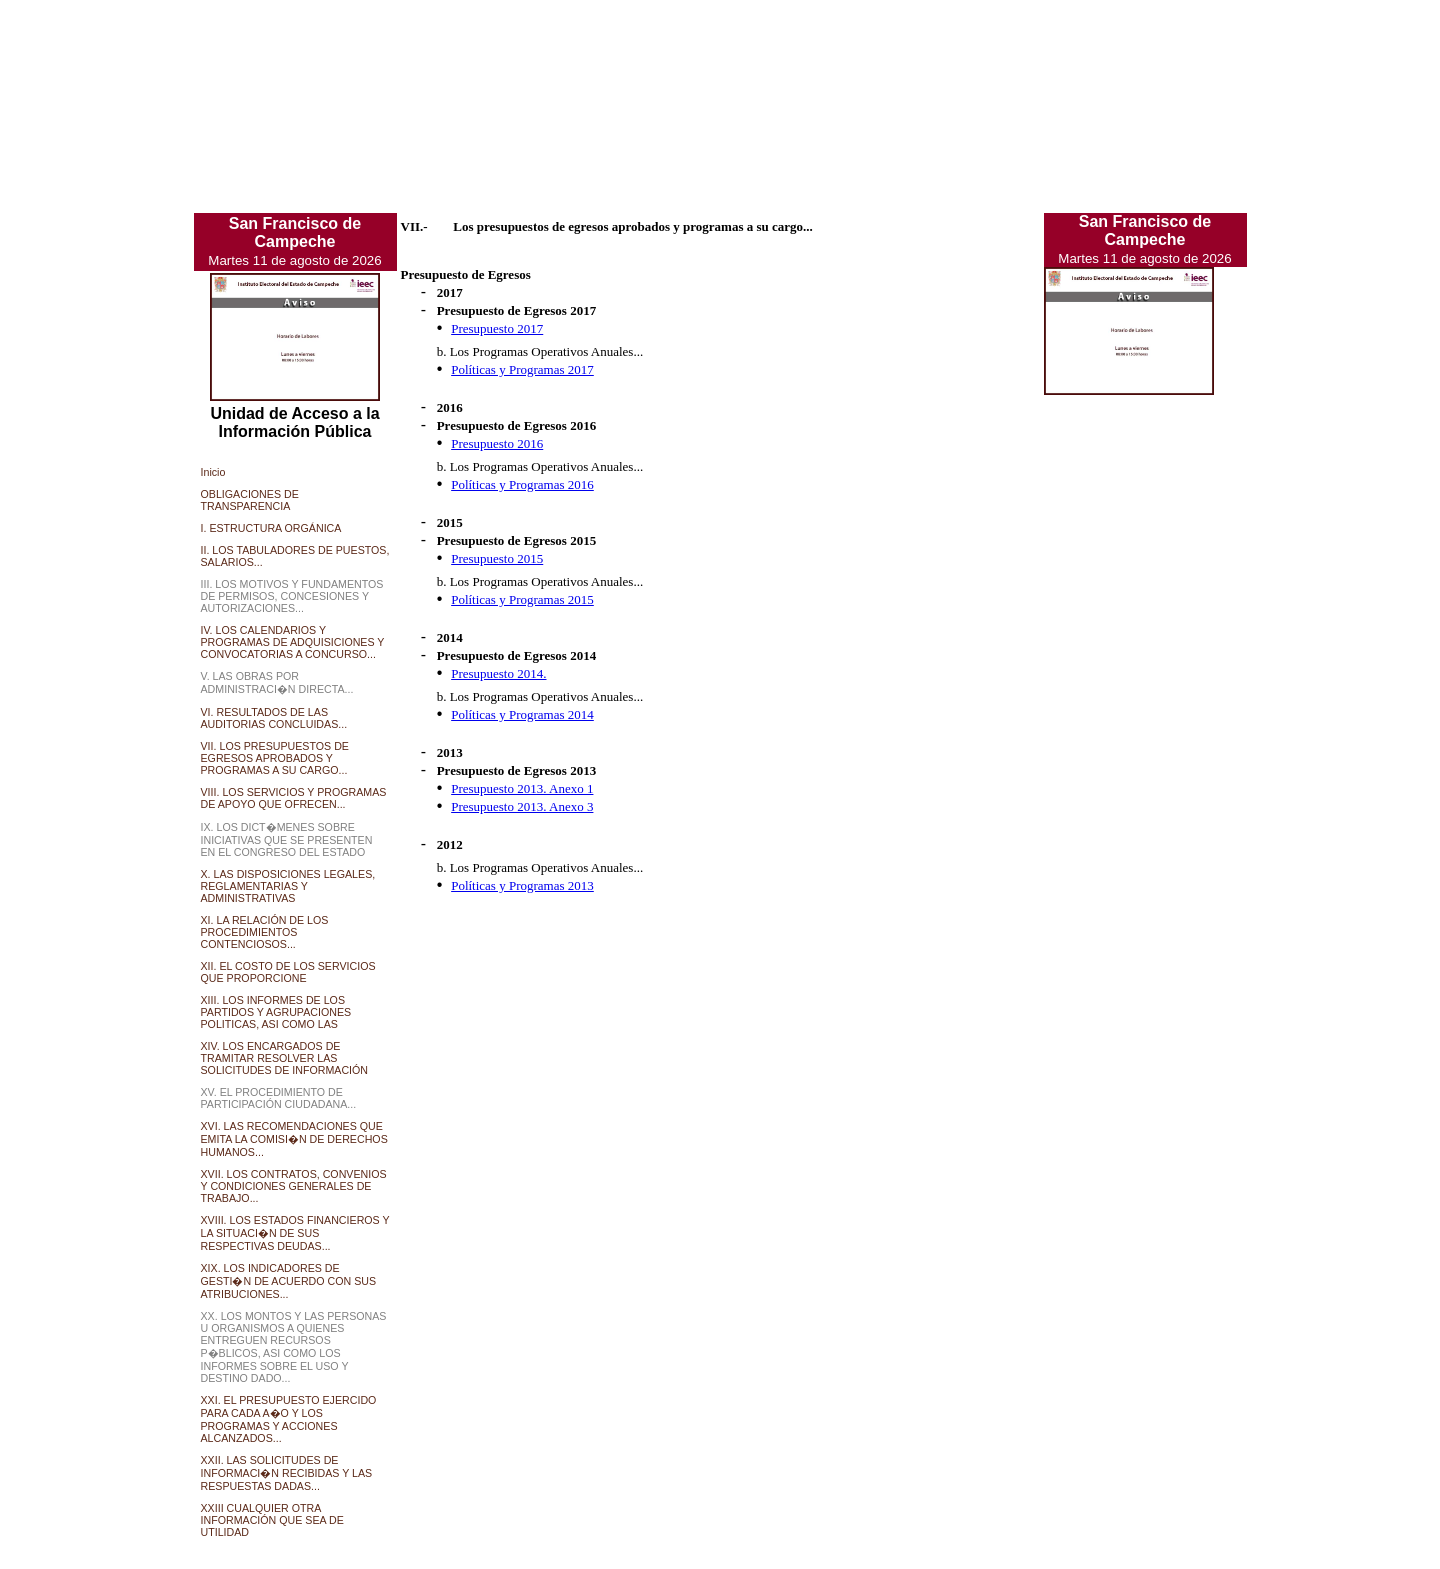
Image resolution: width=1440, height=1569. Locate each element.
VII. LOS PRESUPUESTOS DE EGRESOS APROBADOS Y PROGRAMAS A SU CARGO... (275, 758)
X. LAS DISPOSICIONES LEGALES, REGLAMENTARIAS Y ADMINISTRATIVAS (288, 886)
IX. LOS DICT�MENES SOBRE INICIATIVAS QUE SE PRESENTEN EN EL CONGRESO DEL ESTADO (287, 839)
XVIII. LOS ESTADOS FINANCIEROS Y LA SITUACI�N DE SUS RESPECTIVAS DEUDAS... (295, 1233)
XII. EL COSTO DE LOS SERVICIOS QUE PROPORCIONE (288, 972)
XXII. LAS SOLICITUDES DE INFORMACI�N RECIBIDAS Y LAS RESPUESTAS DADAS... (287, 1473)
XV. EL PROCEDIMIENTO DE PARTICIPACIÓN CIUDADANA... (279, 1098)
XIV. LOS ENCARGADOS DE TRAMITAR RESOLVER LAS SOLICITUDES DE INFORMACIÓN (285, 1058)
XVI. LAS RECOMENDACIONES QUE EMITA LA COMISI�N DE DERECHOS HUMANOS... (294, 1139)
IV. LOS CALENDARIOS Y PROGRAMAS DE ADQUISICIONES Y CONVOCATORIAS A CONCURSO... (293, 642)
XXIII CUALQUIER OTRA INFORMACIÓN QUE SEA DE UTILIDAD (272, 1520)
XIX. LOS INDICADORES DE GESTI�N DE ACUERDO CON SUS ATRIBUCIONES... (289, 1281)
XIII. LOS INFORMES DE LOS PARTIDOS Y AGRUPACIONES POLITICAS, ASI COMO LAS (276, 1012)
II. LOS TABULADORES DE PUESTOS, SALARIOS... (295, 556)
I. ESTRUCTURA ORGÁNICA (271, 528)
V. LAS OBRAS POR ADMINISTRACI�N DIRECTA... (277, 682)
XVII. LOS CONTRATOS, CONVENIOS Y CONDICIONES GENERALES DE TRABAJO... (294, 1186)
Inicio (213, 472)
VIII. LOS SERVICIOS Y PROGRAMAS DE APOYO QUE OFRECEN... (294, 798)
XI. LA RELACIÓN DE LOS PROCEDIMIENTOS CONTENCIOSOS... (265, 932)
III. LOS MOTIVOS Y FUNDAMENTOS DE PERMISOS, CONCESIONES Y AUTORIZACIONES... (292, 596)
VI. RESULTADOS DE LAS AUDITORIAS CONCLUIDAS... (274, 718)
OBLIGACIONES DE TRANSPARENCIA (250, 500)
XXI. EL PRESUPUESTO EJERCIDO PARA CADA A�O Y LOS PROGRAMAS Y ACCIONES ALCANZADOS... (289, 1419)
